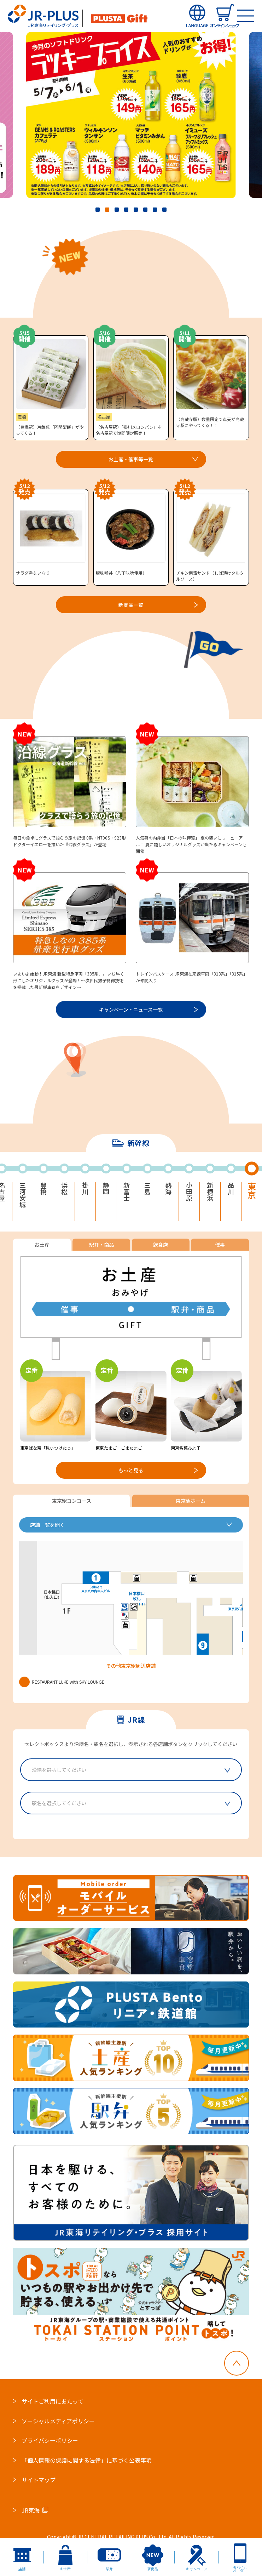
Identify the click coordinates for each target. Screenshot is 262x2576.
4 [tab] (126, 209)
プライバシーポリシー (50, 2440)
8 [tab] (164, 209)
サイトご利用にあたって (52, 2401)
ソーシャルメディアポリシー (58, 2420)
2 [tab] (107, 209)
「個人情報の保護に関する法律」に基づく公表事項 (87, 2460)
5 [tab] (136, 209)
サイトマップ (39, 2479)
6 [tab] (145, 209)
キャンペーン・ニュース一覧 (131, 1009)
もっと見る (130, 1470)
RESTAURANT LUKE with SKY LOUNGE (61, 1682)
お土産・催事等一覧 (131, 458)
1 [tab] (97, 209)
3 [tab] (117, 209)
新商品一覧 (130, 604)
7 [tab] (155, 209)
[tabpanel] (131, 115)
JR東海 (31, 2510)
